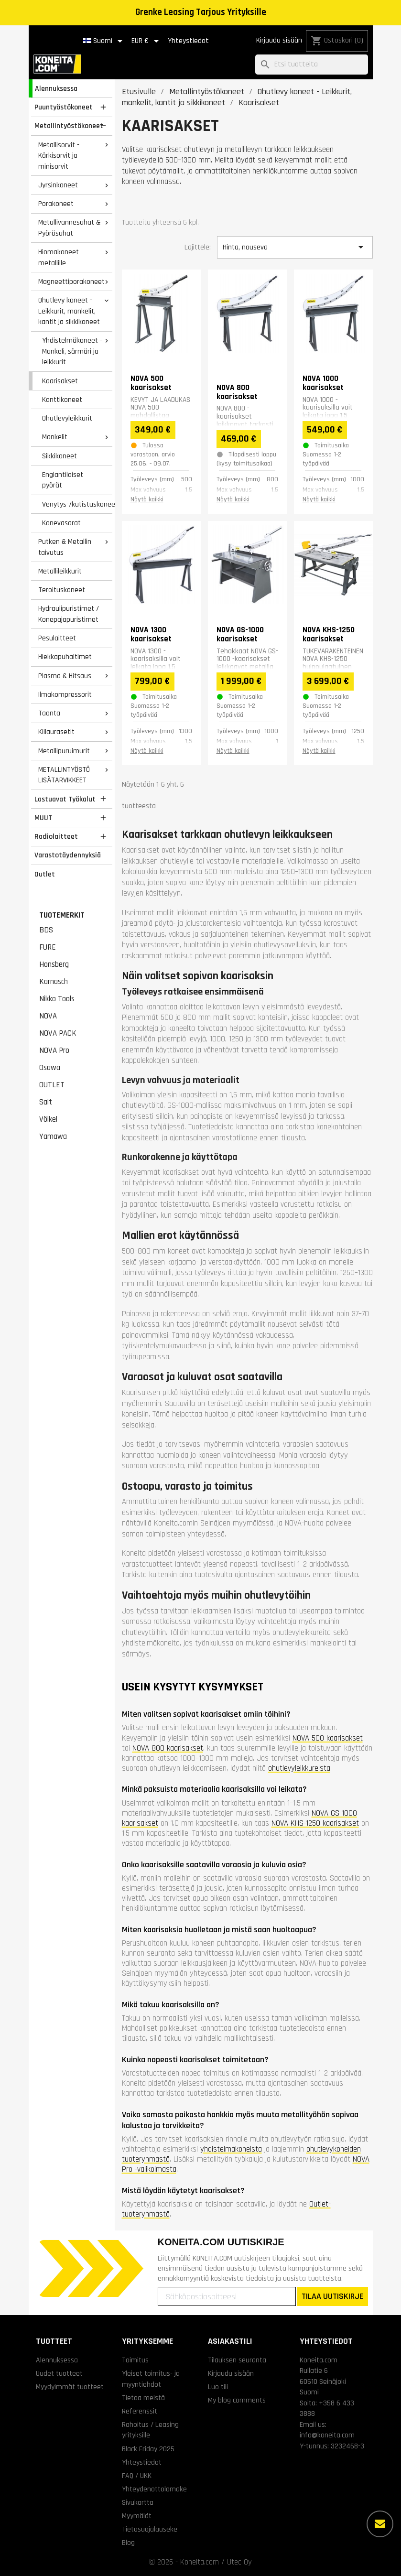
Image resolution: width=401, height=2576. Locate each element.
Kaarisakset (60, 381)
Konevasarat (61, 523)
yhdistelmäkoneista (231, 2149)
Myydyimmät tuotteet (70, 2387)
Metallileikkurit (60, 571)
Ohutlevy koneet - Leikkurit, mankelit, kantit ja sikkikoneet (69, 310)
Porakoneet (56, 203)
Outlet (44, 874)
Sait (45, 1102)
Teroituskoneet (61, 590)
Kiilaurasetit (56, 731)
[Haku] (311, 64)
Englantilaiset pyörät (62, 480)
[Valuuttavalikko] (146, 41)
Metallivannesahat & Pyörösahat (69, 227)
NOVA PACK (57, 1033)
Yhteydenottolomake (154, 2489)
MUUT (43, 818)
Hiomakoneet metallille (58, 257)
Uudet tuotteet (59, 2373)
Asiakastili (230, 2341)
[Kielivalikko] (104, 41)
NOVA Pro (54, 1050)
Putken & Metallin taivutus (64, 547)
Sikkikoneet (59, 456)
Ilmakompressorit (65, 694)
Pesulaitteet (57, 638)
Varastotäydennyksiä (67, 855)
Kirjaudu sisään (279, 40)
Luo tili (218, 2387)
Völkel (48, 1119)
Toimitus (135, 2360)
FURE (47, 947)
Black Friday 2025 (148, 2449)
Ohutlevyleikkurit (67, 418)
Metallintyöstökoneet (68, 125)
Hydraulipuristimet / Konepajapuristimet (68, 614)
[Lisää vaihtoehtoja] (380, 2524)
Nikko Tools (57, 999)
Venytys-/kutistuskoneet (77, 504)
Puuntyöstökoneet (63, 107)
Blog (128, 2542)
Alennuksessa (56, 88)
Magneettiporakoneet (71, 281)
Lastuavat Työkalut (65, 799)
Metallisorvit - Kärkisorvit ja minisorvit (58, 155)
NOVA (48, 1016)
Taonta (49, 713)
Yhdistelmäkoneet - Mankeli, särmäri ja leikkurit (72, 351)
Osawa (49, 1067)
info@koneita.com (327, 2435)
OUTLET (52, 1085)
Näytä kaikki (146, 499)
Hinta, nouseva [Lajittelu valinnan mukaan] (295, 247)
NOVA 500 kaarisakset (328, 1738)
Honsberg (54, 964)
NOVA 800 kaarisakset (167, 1748)
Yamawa (53, 1136)
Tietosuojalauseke (149, 2529)
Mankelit (54, 437)
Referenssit (139, 2411)
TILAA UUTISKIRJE (332, 2296)
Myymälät (137, 2516)
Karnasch (53, 981)
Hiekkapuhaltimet (65, 656)
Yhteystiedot (188, 41)
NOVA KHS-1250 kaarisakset (315, 1823)
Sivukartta (137, 2502)
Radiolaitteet (56, 836)
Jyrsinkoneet (58, 185)
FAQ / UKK (137, 2475)
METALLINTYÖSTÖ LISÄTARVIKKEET (64, 775)
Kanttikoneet (62, 399)
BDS (46, 930)
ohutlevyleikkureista (299, 1768)
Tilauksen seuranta (237, 2360)
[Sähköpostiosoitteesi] (227, 2296)
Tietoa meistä (143, 2398)
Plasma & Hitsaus (64, 676)
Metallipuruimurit (64, 751)
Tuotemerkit (62, 915)
